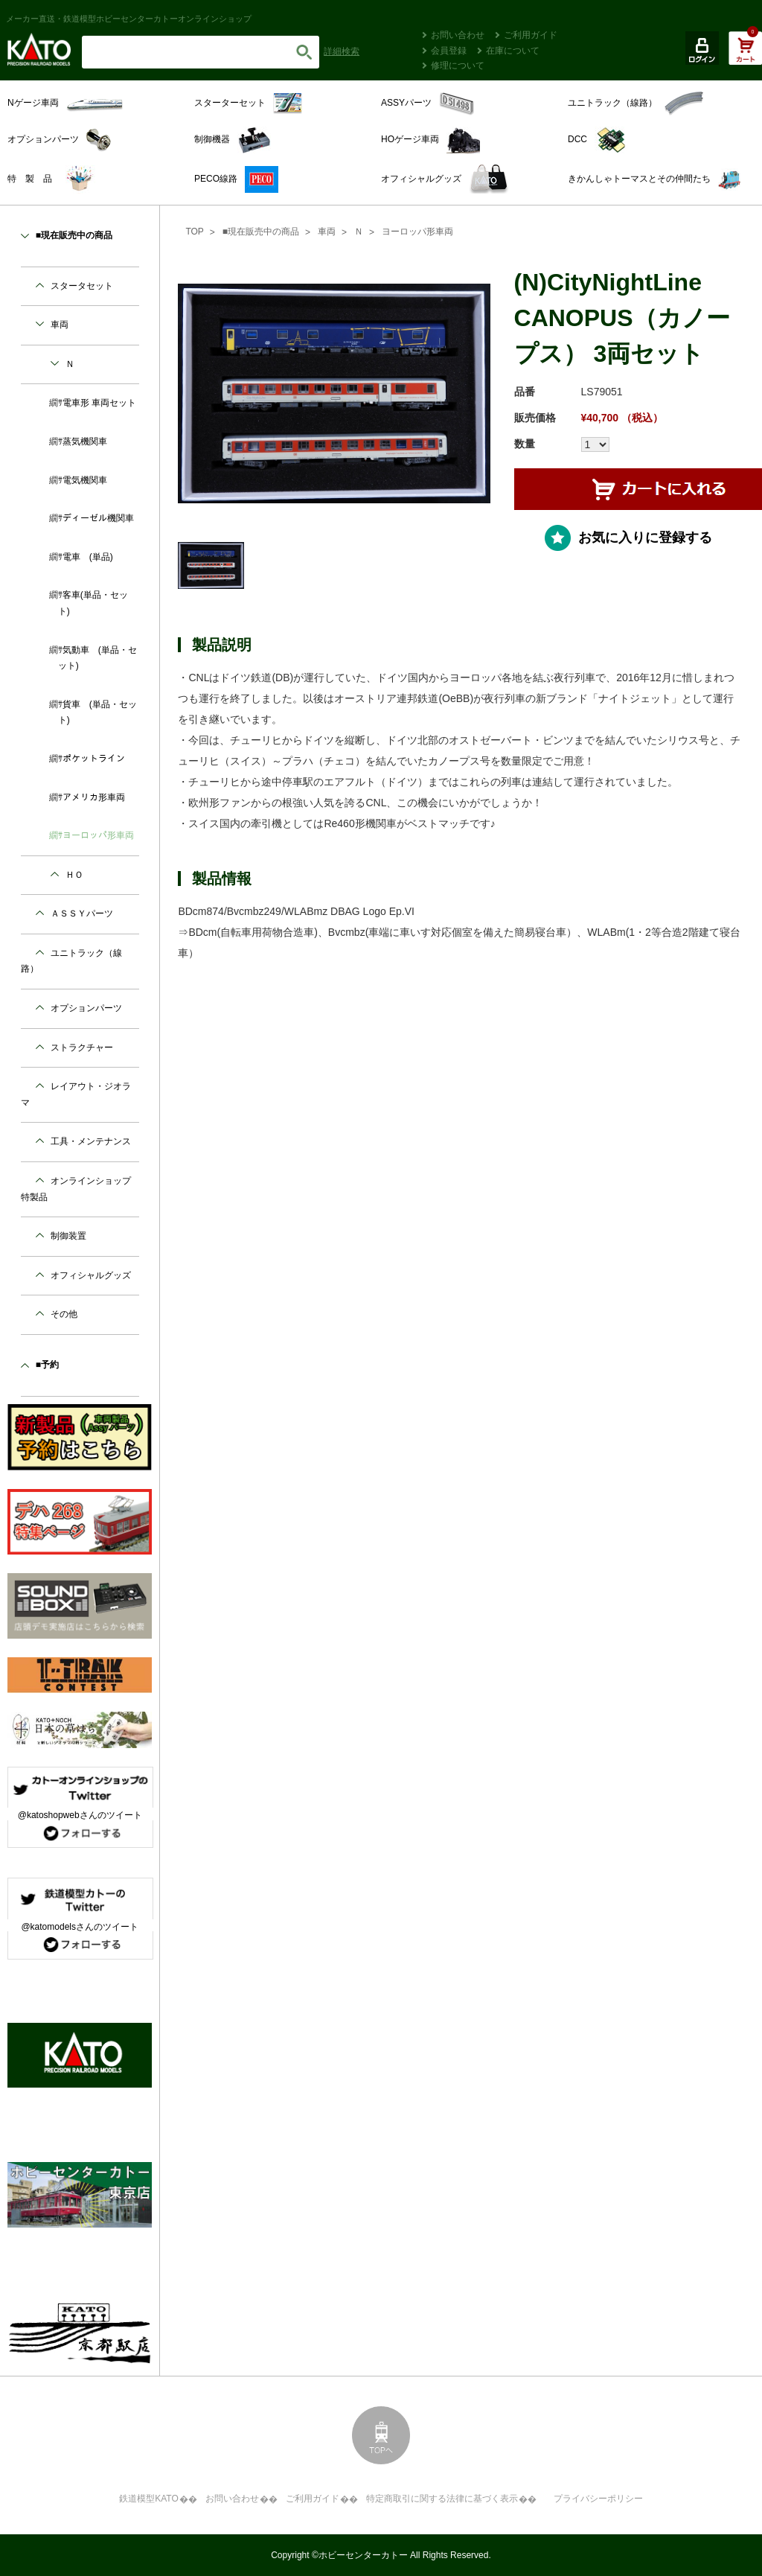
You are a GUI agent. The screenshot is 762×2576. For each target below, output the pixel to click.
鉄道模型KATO (149, 2498)
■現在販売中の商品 (260, 231)
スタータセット (82, 286)
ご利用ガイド (530, 35)
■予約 (47, 1364)
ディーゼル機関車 (98, 518)
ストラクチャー (82, 1047)
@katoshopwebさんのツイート (80, 1815)
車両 (327, 231)
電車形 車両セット (99, 403)
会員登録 (449, 50)
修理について (457, 65)
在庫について (513, 50)
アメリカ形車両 (94, 797)
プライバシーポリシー (598, 2498)
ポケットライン (94, 758)
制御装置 (68, 1236)
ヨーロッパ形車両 (417, 231)
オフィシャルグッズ (91, 1275)
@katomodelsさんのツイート (79, 1927)
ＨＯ (74, 875)
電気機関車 (85, 480)
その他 (64, 1314)
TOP (194, 231)
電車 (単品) (88, 557)
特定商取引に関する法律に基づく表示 (442, 2498)
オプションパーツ (86, 1008)
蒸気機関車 (85, 441)
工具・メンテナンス (91, 1141)
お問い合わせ (457, 35)
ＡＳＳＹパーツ (82, 913)
